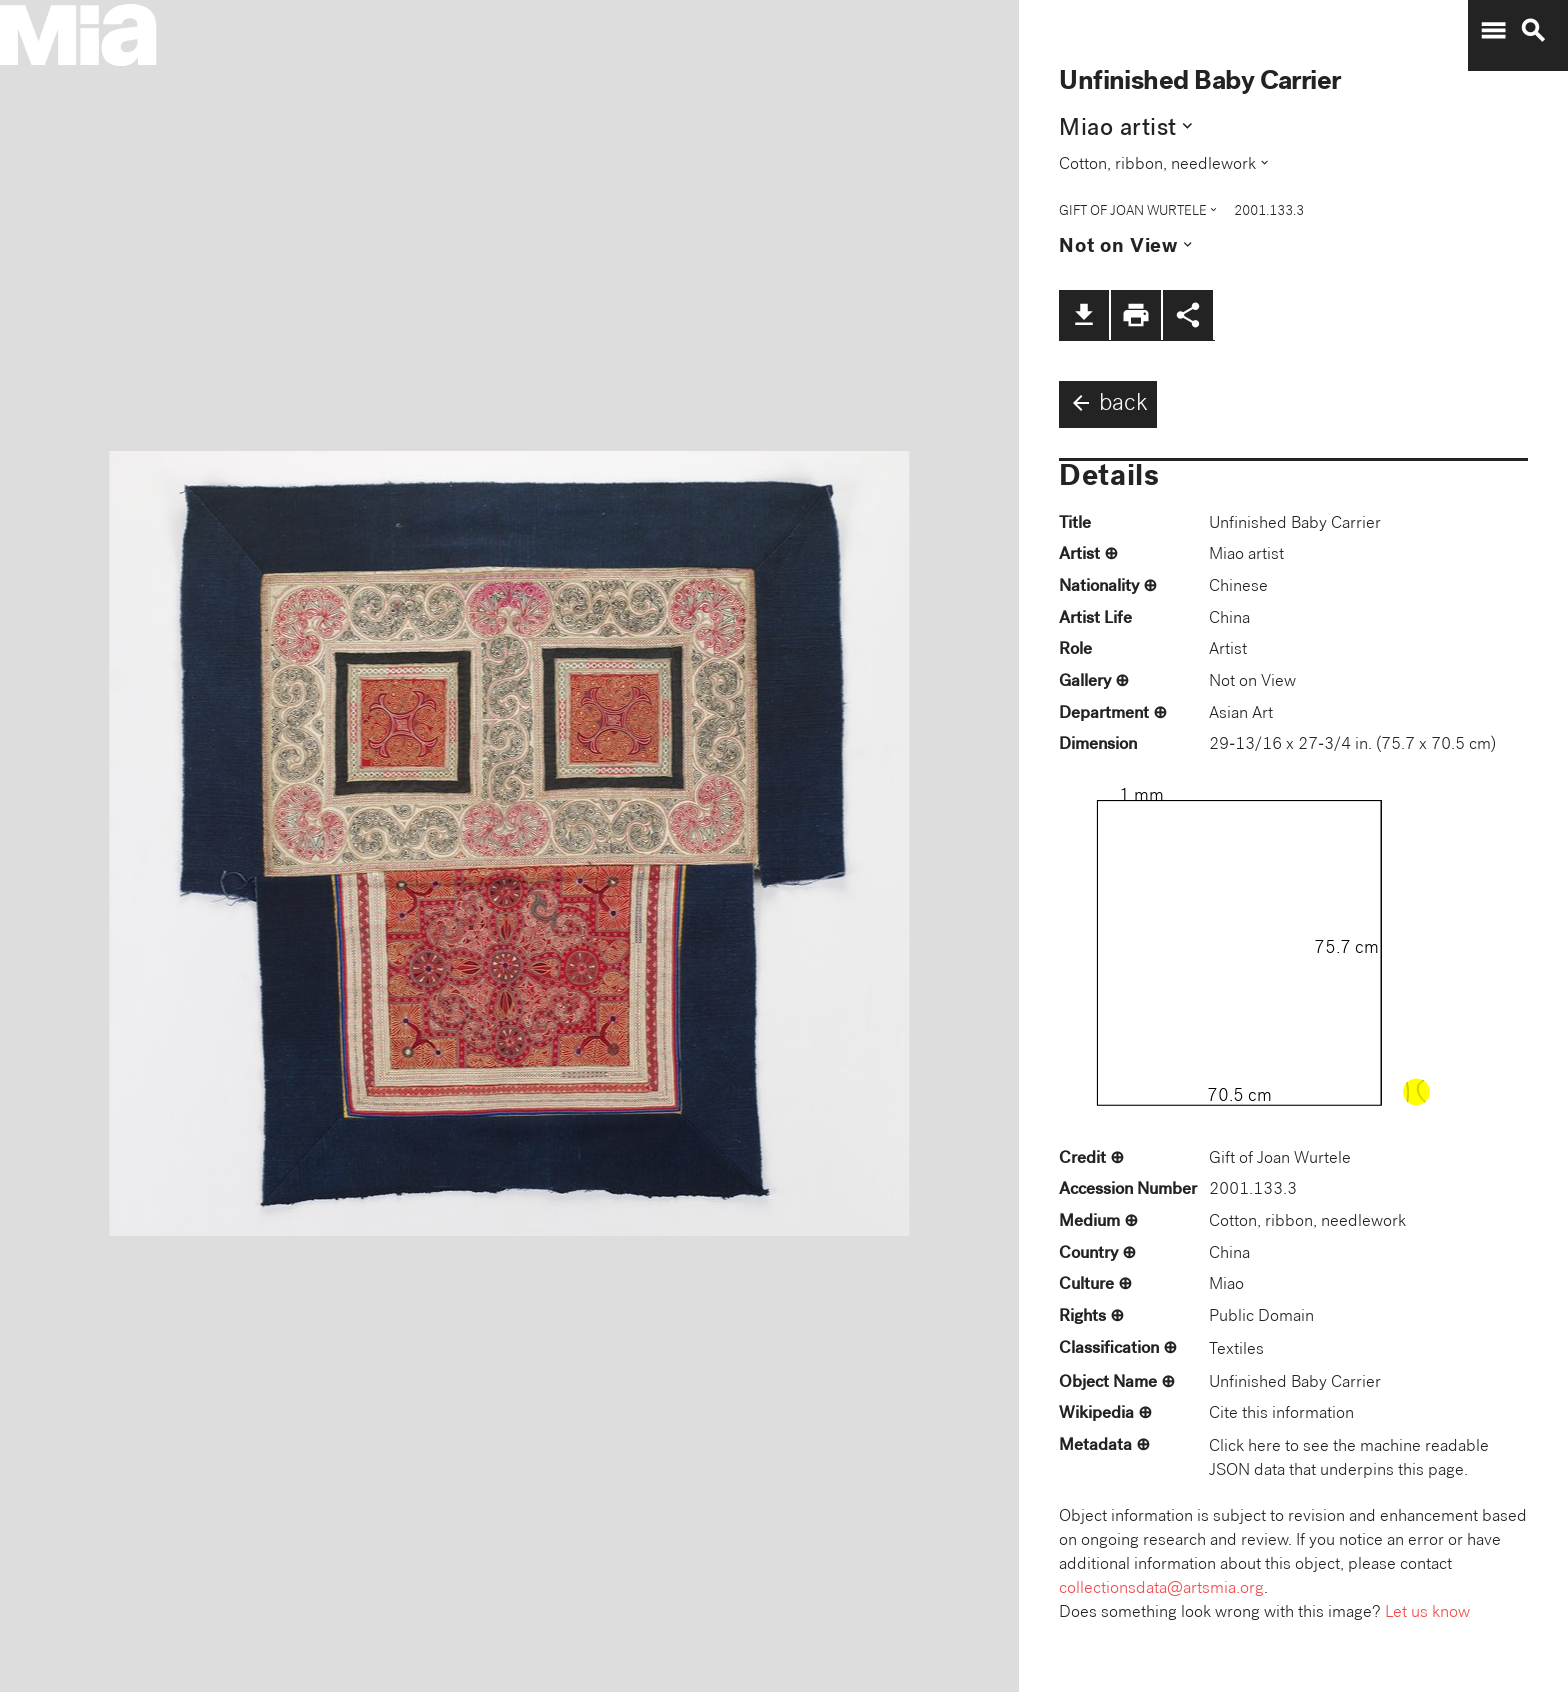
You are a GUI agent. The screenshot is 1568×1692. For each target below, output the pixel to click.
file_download (1084, 315)
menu (1493, 31)
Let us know (1427, 1613)
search (1533, 31)
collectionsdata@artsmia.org (1161, 1589)
